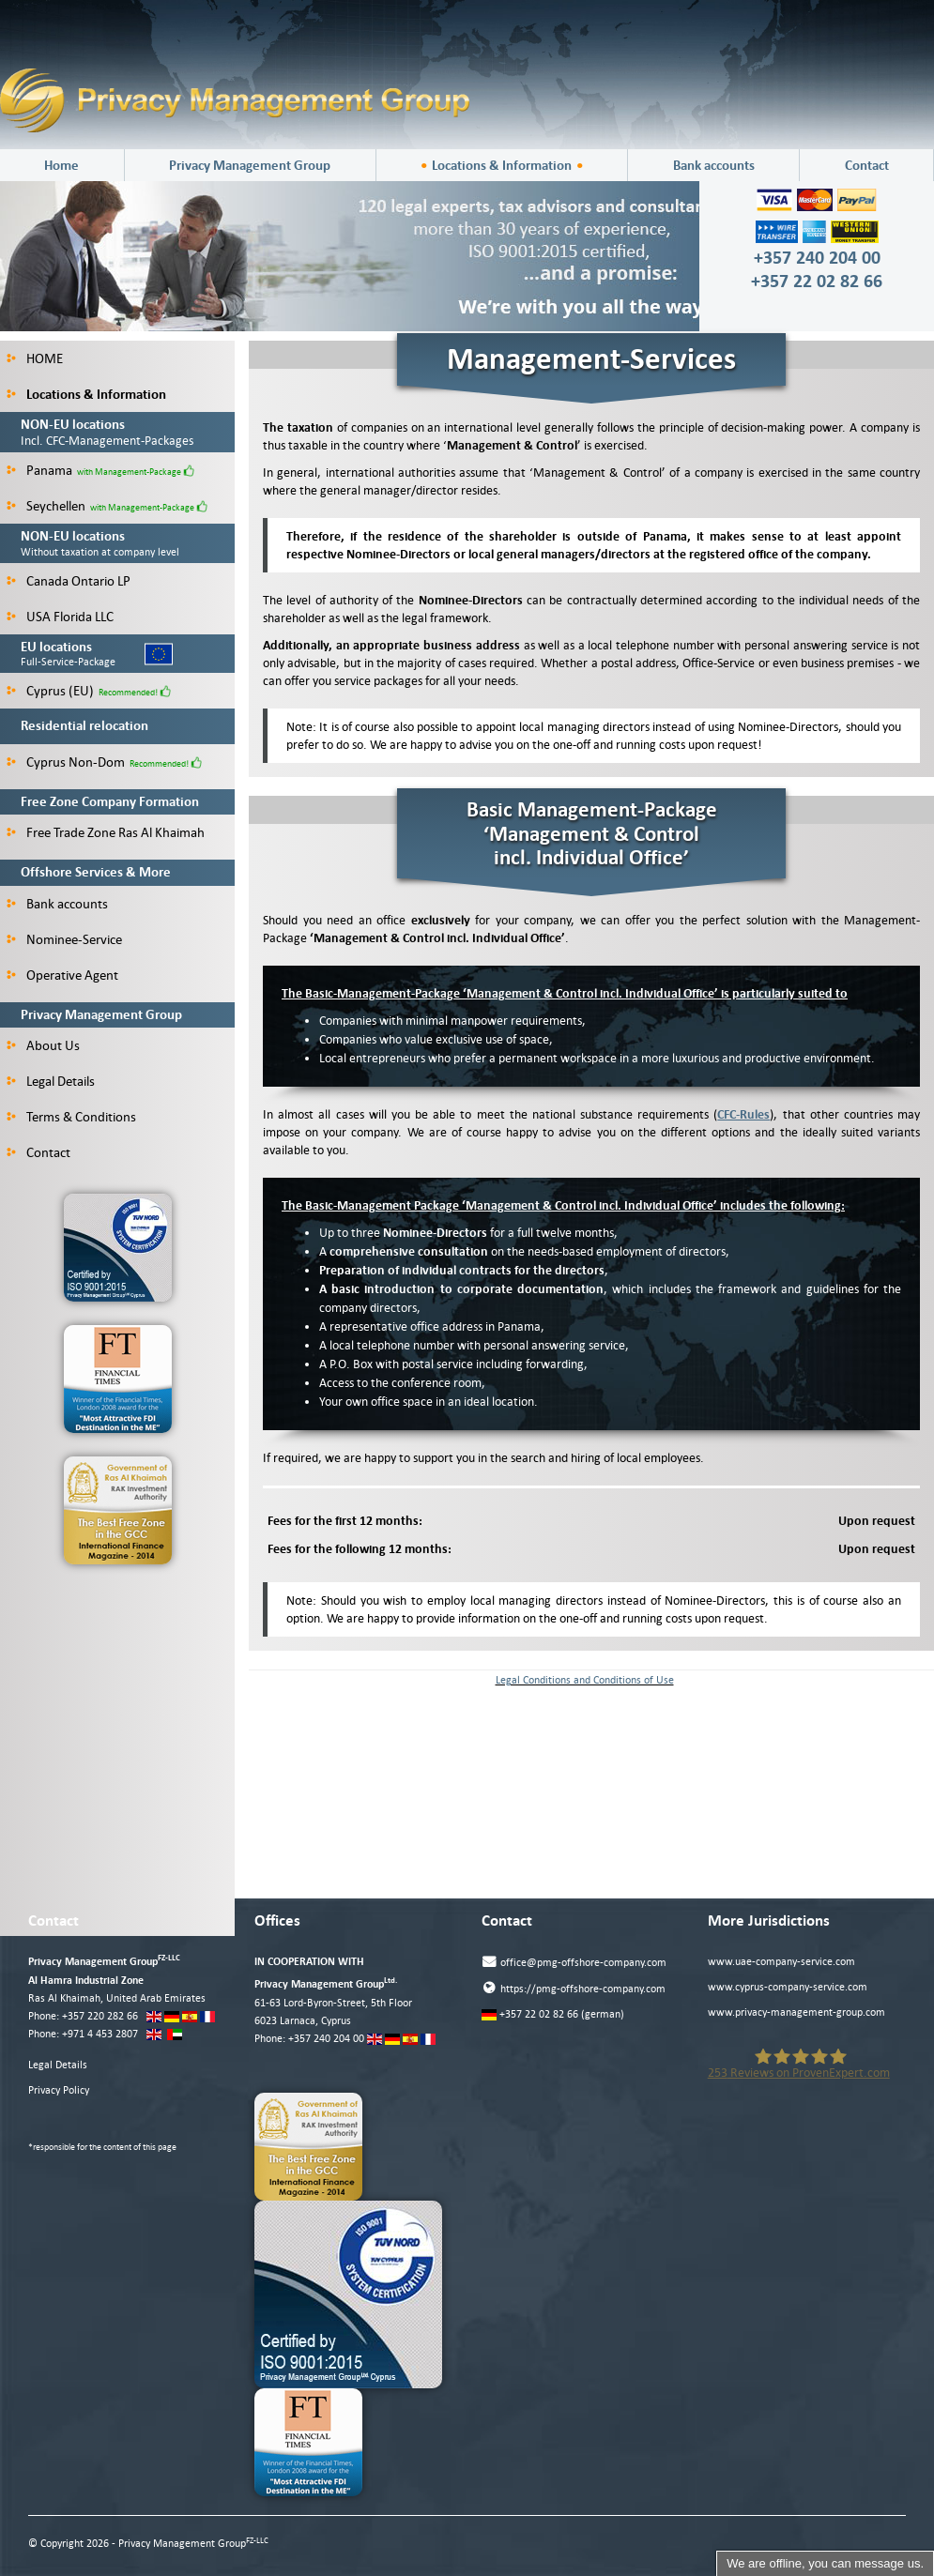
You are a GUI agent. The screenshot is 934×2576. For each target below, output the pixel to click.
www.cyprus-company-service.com (787, 1987)
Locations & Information (502, 165)
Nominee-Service (64, 939)
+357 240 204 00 (326, 2039)
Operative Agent (62, 975)
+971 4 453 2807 (100, 2034)
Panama (39, 470)
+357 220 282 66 (100, 2016)
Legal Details (51, 1081)
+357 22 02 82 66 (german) (553, 2014)
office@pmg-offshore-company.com (574, 1962)
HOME (35, 358)
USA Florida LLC (60, 616)
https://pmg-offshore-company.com (574, 1988)
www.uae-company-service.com (781, 1962)
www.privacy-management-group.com (796, 2012)
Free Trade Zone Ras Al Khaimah (106, 832)
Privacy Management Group (249, 165)
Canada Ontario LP (68, 580)
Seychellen (46, 505)
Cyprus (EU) (50, 690)
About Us (43, 1045)
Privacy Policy (58, 2090)
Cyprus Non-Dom (66, 762)
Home (61, 165)
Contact (867, 165)
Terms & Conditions (71, 1116)
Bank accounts (714, 165)
